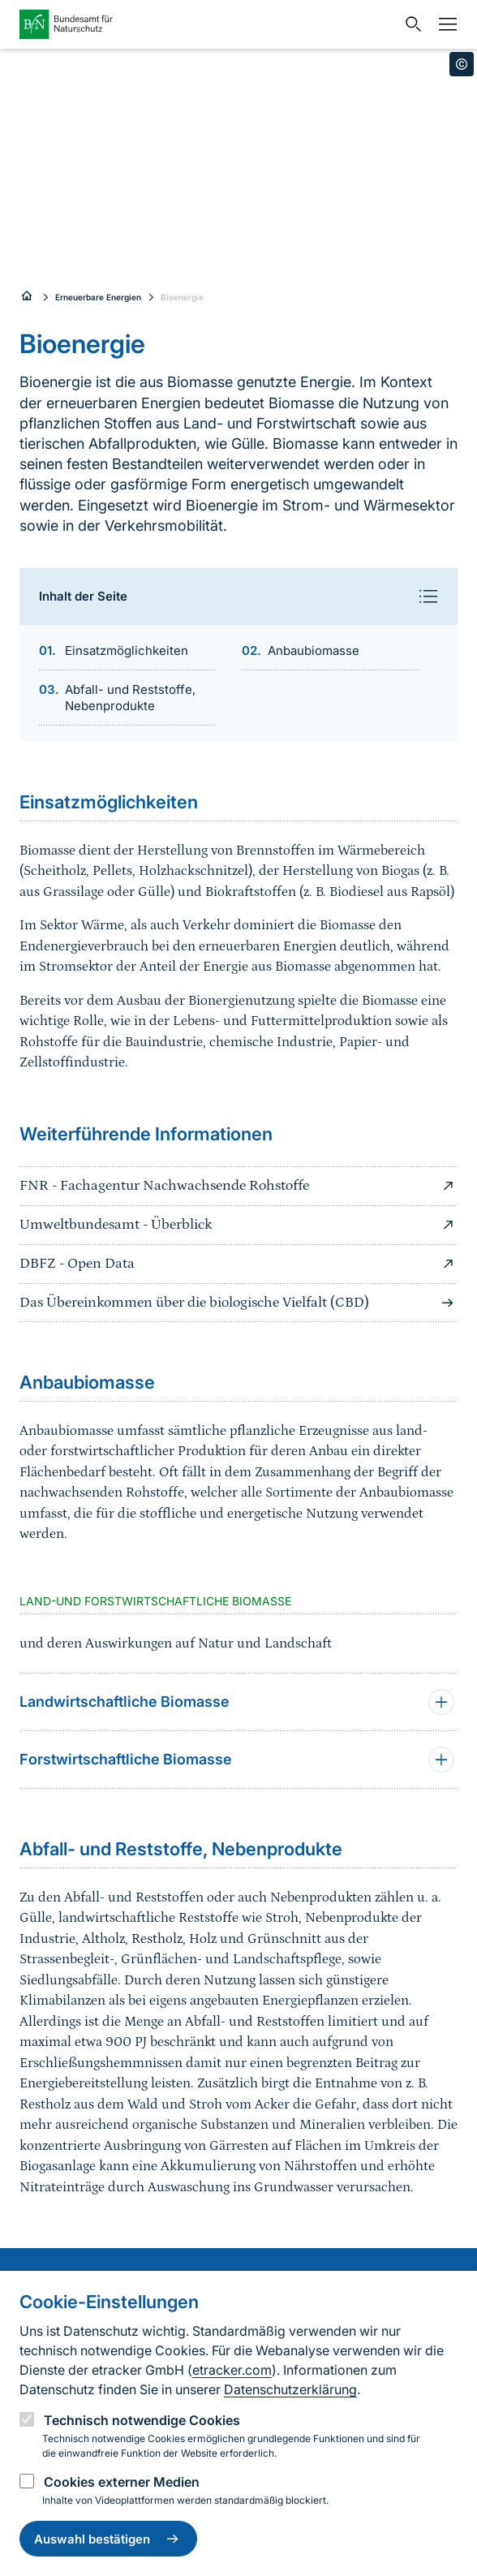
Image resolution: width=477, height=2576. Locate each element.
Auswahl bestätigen (108, 2538)
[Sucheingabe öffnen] (409, 24)
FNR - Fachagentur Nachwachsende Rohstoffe (238, 1185)
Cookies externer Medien (122, 2482)
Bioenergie (182, 297)
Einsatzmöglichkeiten (126, 650)
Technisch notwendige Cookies (142, 2420)
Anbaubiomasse (313, 650)
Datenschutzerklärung (290, 2389)
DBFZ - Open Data (238, 1263)
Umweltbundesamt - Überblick (238, 1224)
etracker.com (232, 2370)
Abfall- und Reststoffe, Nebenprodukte (130, 697)
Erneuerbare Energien (98, 297)
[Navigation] (444, 24)
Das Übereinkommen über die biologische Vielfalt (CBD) (238, 1302)
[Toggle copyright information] (461, 64)
